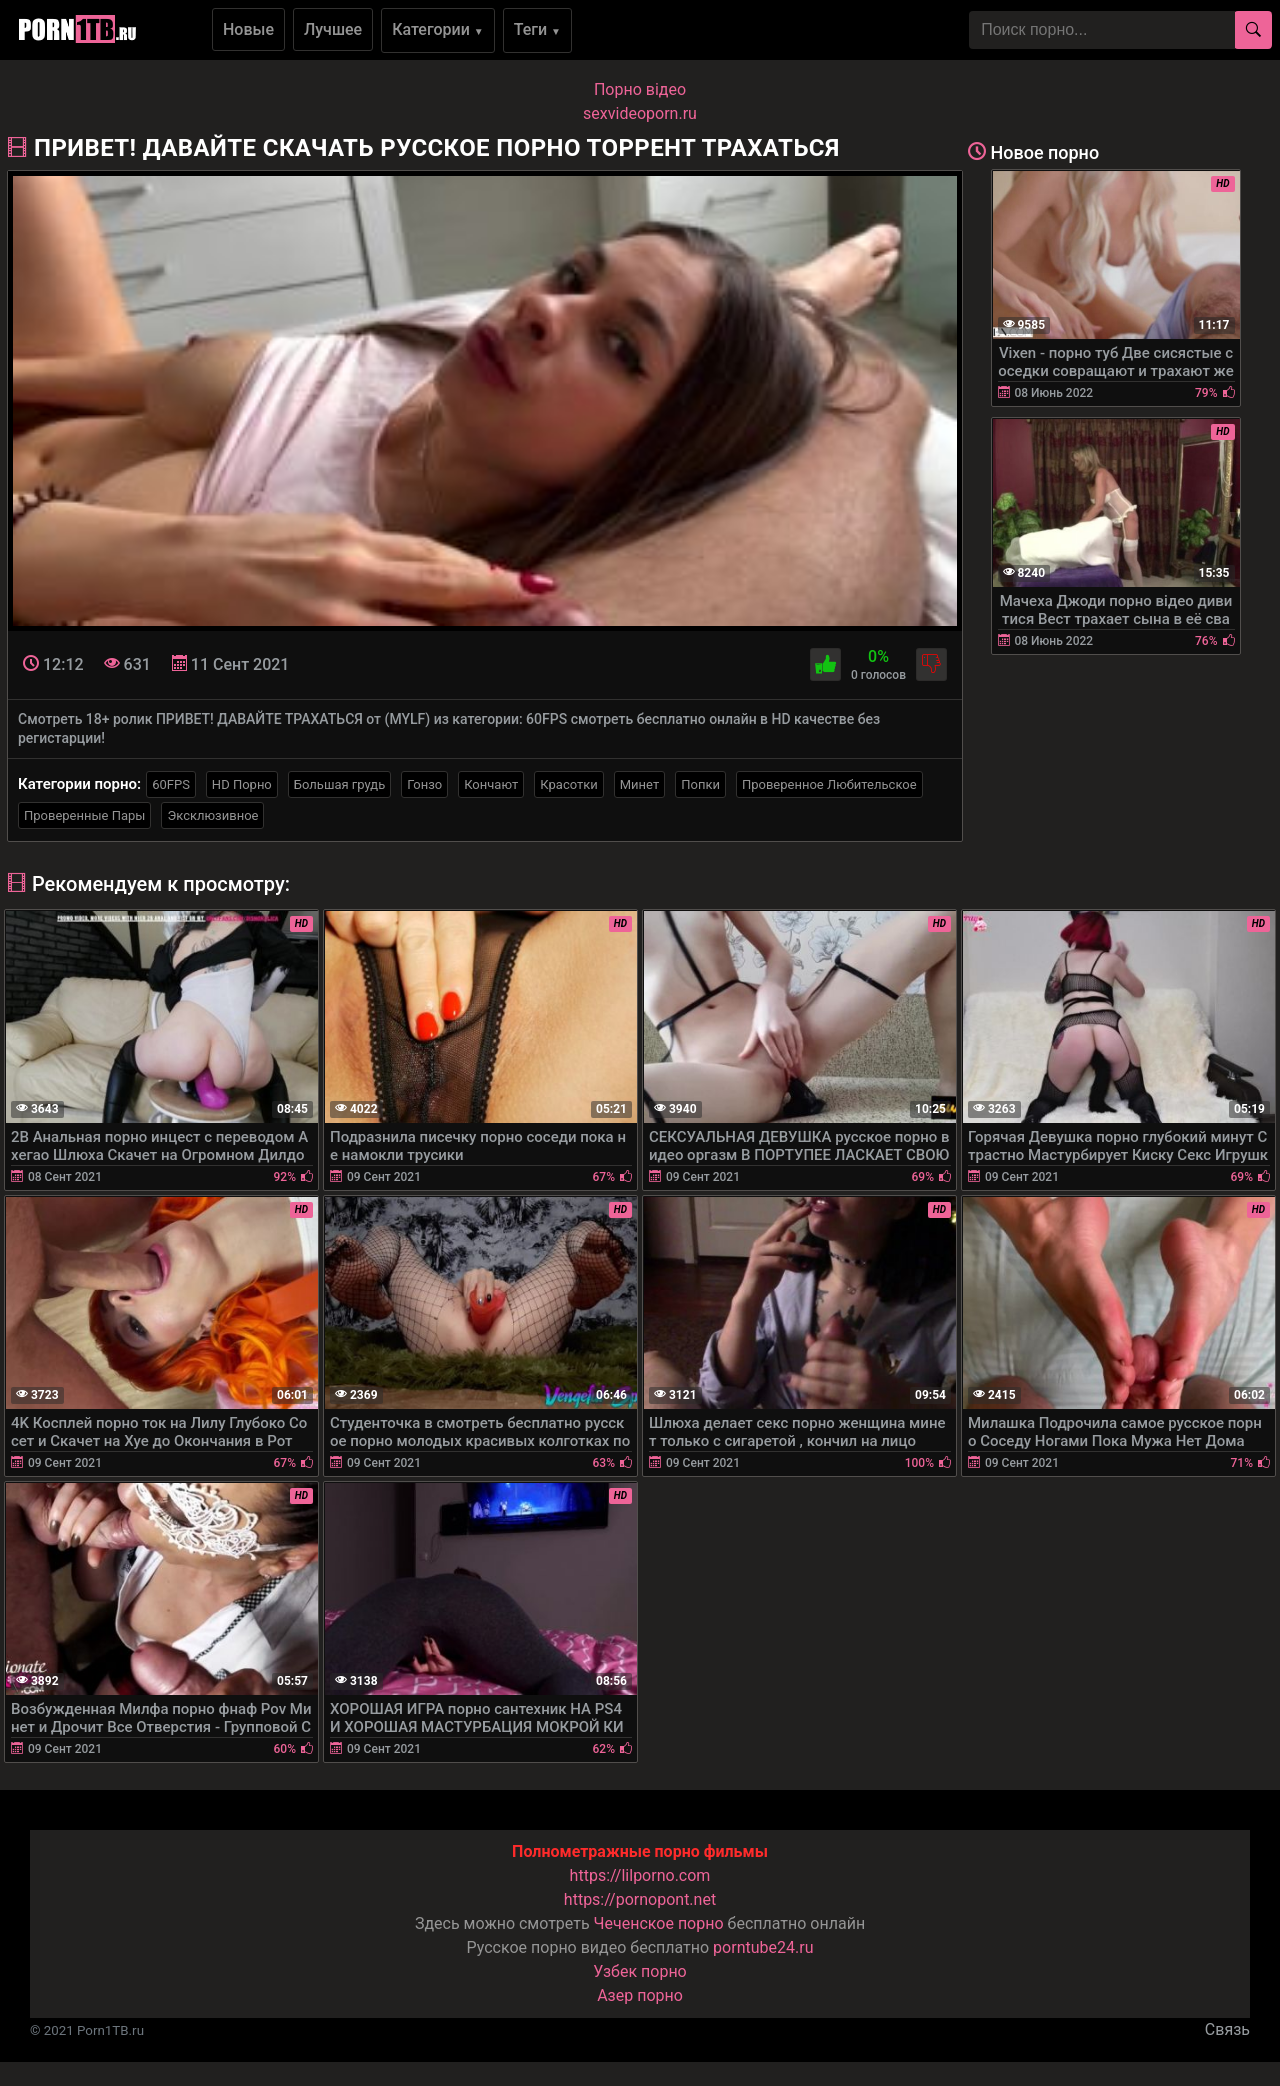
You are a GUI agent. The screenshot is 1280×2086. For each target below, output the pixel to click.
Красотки (568, 784)
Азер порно (640, 1995)
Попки (700, 784)
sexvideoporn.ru (640, 113)
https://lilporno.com (640, 1875)
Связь (1227, 2029)
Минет (639, 784)
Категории (438, 29)
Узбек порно (640, 1971)
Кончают (491, 784)
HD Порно (242, 784)
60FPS (171, 784)
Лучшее (333, 29)
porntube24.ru (763, 1947)
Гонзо (424, 784)
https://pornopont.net (640, 1899)
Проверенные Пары (84, 815)
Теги (537, 29)
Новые (248, 29)
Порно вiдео (640, 89)
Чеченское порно (659, 1923)
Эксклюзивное (212, 815)
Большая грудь (339, 784)
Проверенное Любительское (829, 784)
